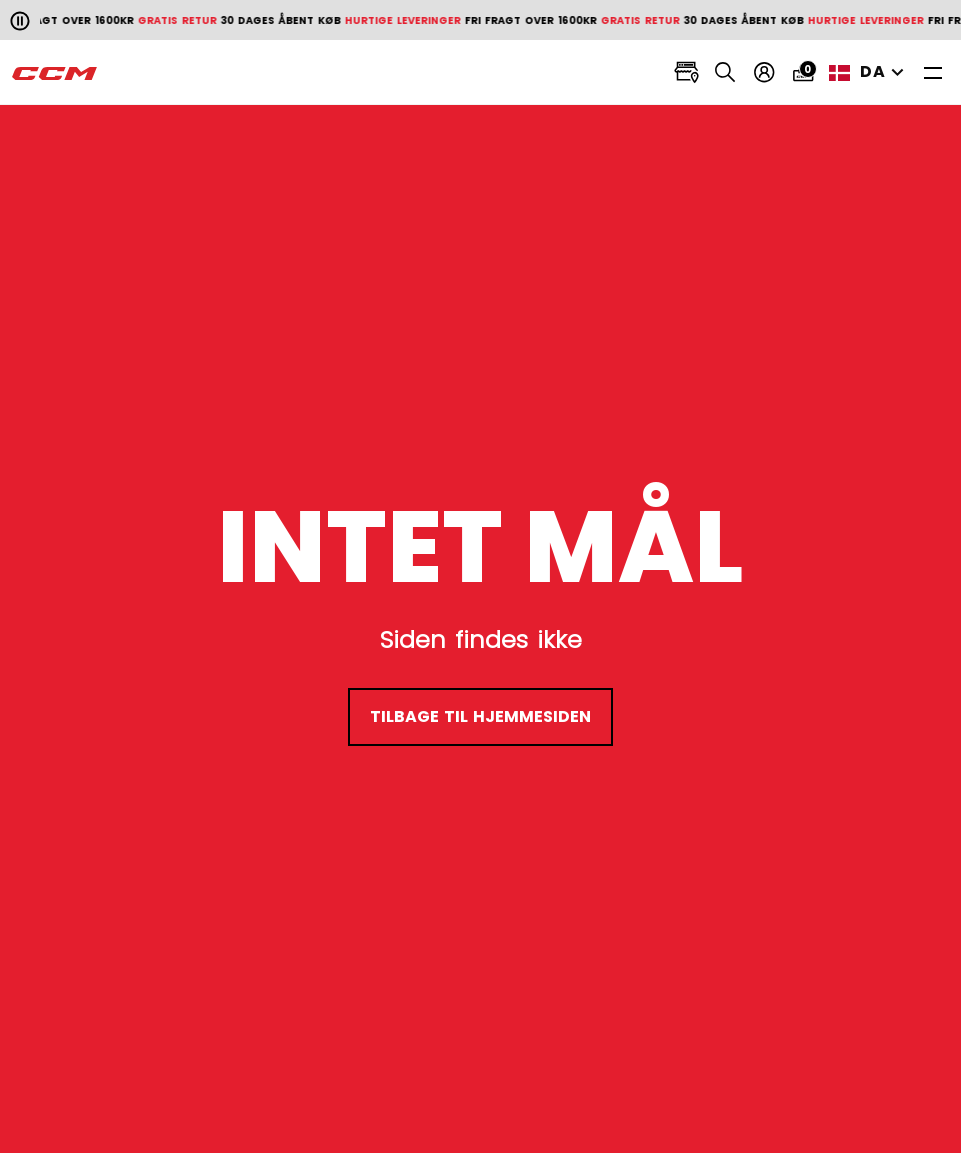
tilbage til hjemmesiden (480, 716)
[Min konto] (764, 72)
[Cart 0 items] (803, 72)
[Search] (725, 72)
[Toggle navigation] (933, 72)
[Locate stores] (686, 72)
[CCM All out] (55, 73)
